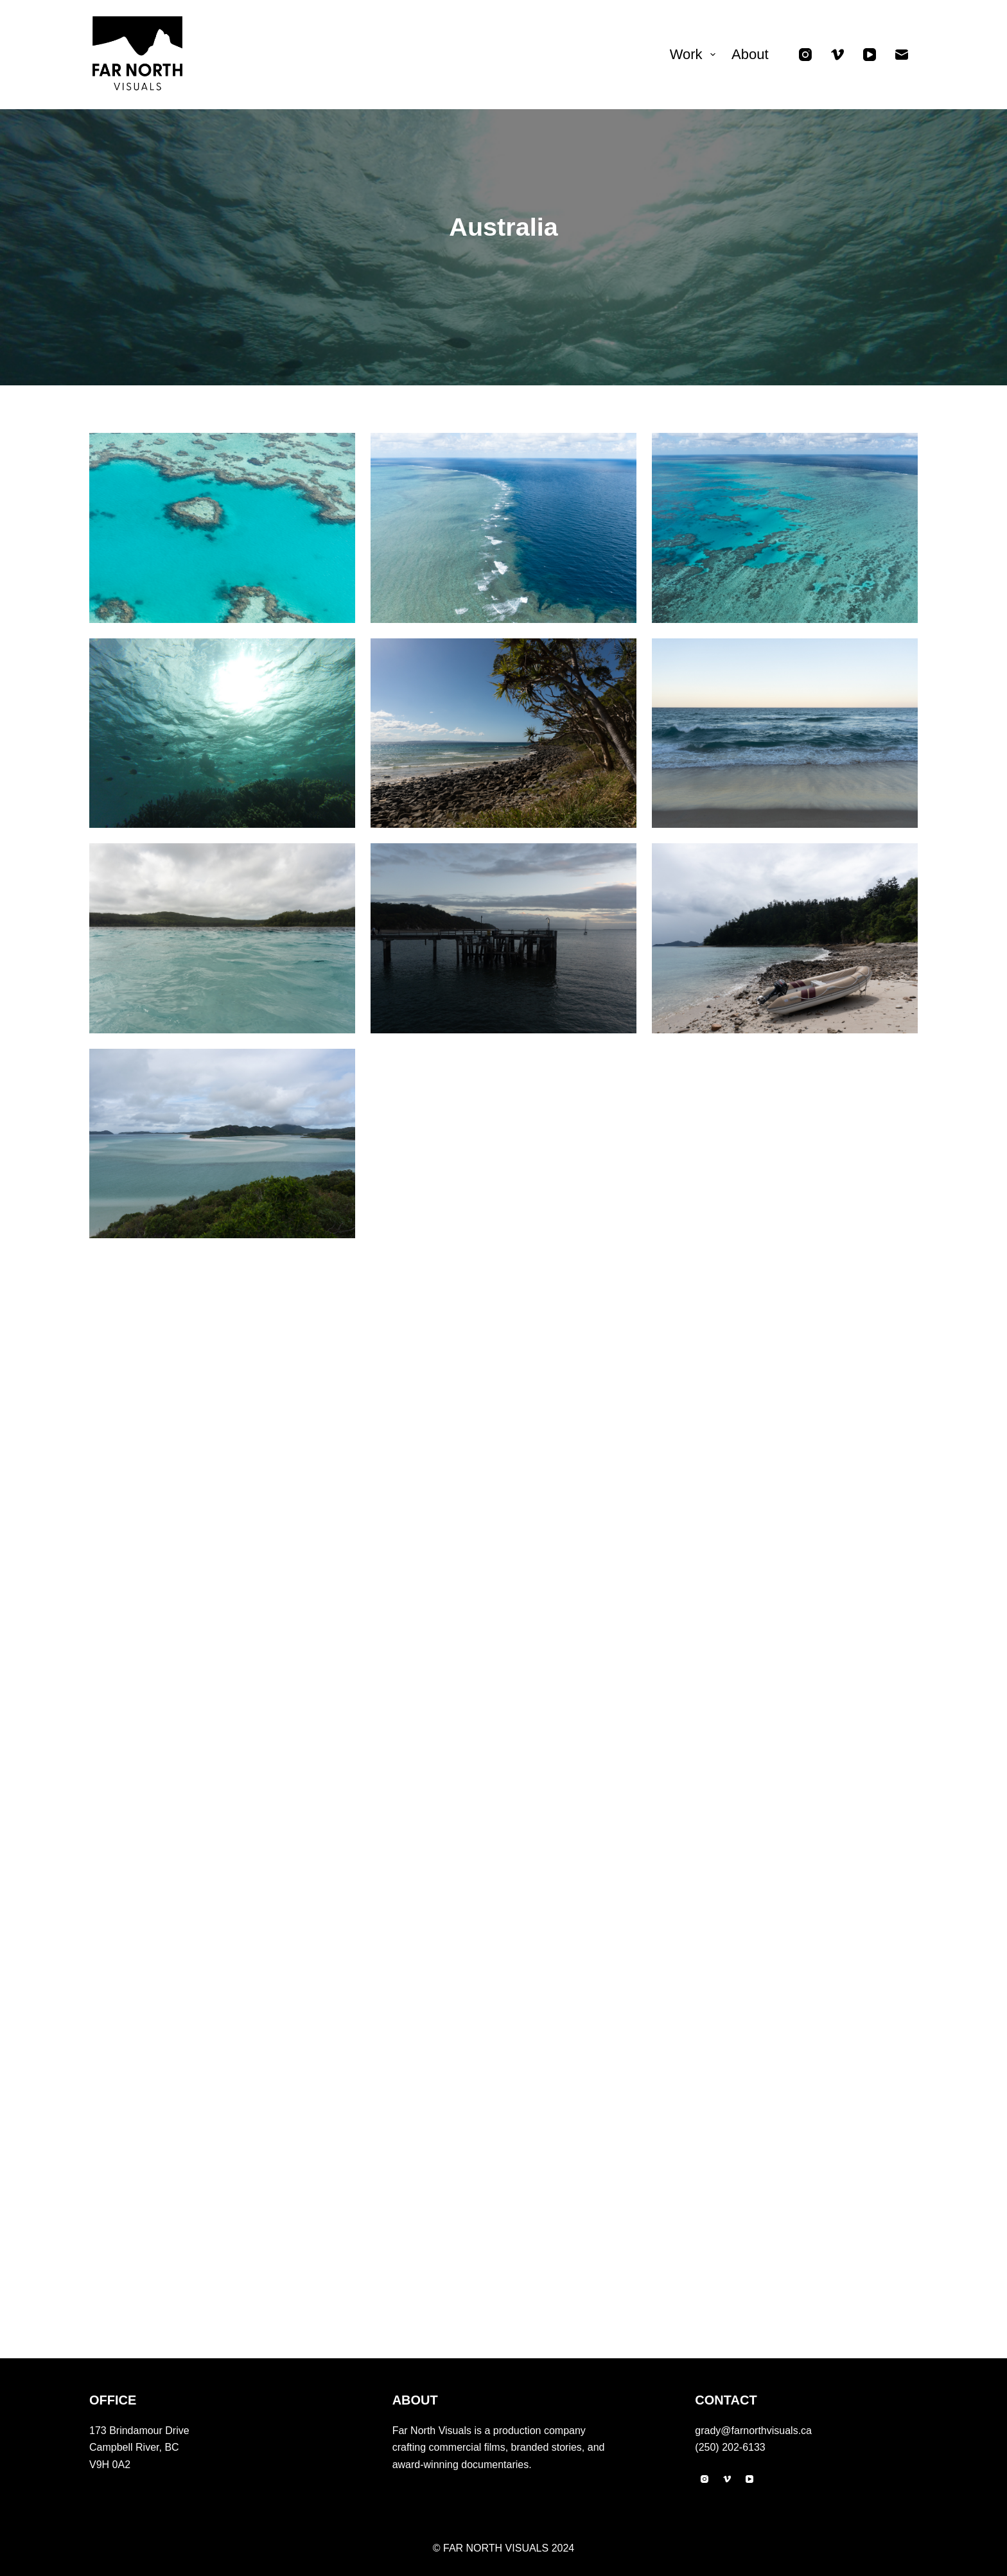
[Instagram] (805, 55)
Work (695, 54)
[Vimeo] (837, 55)
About (750, 54)
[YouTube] (870, 55)
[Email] (902, 55)
